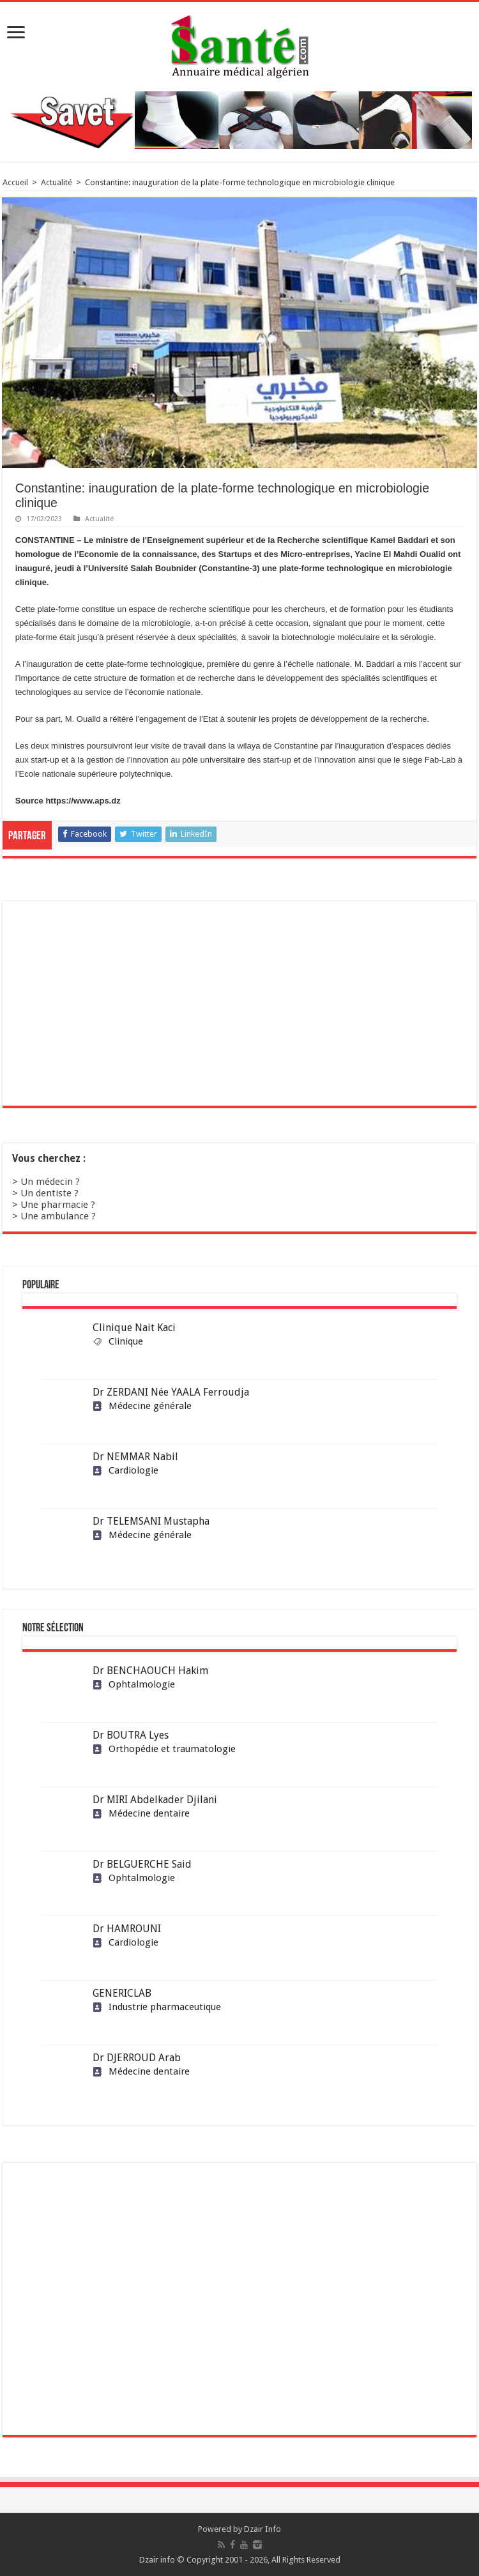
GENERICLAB (122, 1993)
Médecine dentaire (141, 1813)
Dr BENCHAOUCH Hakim (150, 1671)
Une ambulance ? (58, 1216)
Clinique (118, 1341)
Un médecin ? (50, 1181)
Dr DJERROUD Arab (137, 2058)
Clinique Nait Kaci (134, 1328)
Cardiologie (125, 1470)
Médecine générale (142, 1406)
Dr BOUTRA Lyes (131, 1735)
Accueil (15, 182)
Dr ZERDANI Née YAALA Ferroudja (171, 1392)
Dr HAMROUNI (127, 1929)
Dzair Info (262, 2529)
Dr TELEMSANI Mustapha (151, 1521)
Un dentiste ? (49, 1193)
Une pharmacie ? (57, 1204)
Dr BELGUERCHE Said (142, 1864)
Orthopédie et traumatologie (164, 1749)
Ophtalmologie (134, 1684)
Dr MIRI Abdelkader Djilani (155, 1800)
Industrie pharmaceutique (157, 2007)
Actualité (56, 182)
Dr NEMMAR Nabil (135, 1457)
